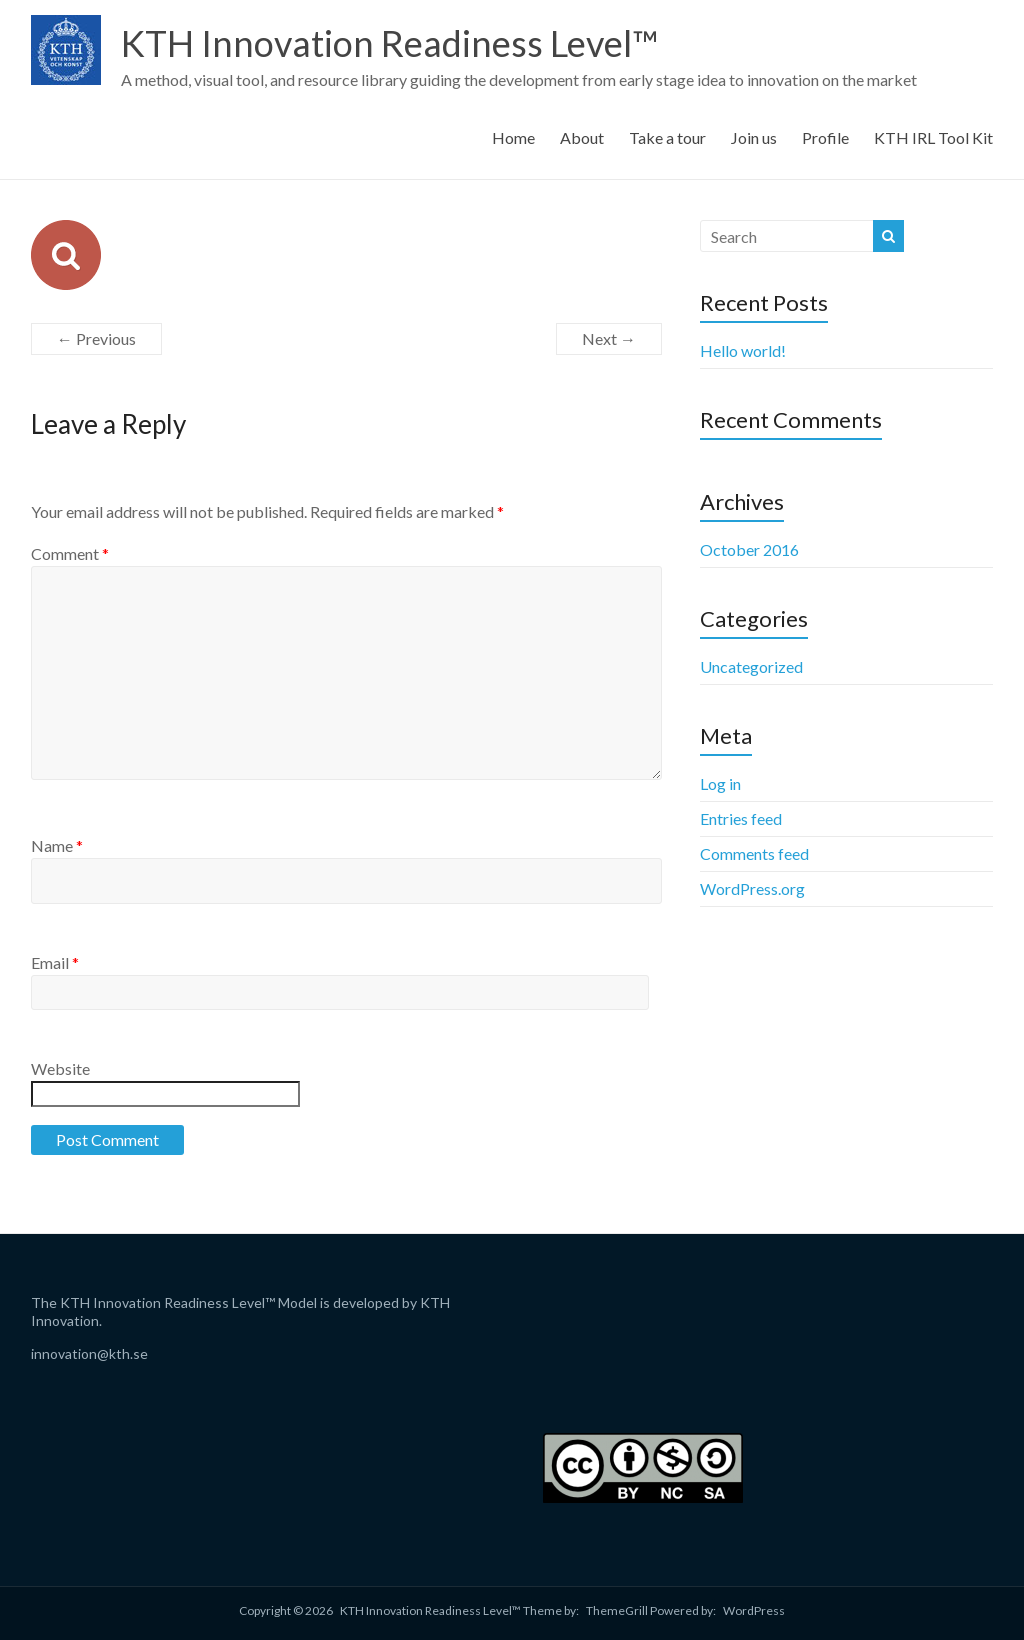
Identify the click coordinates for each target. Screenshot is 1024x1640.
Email (55, 962)
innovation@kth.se (89, 1353)
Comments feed (754, 853)
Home (513, 137)
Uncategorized (751, 666)
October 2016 (749, 549)
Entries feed (741, 818)
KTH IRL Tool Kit (933, 137)
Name (57, 845)
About (582, 137)
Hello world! (743, 350)
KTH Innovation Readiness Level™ (389, 43)
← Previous (96, 338)
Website (60, 1068)
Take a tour (667, 137)
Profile (825, 137)
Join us (754, 137)
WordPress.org (752, 888)
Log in (720, 783)
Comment (70, 553)
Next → (609, 338)
